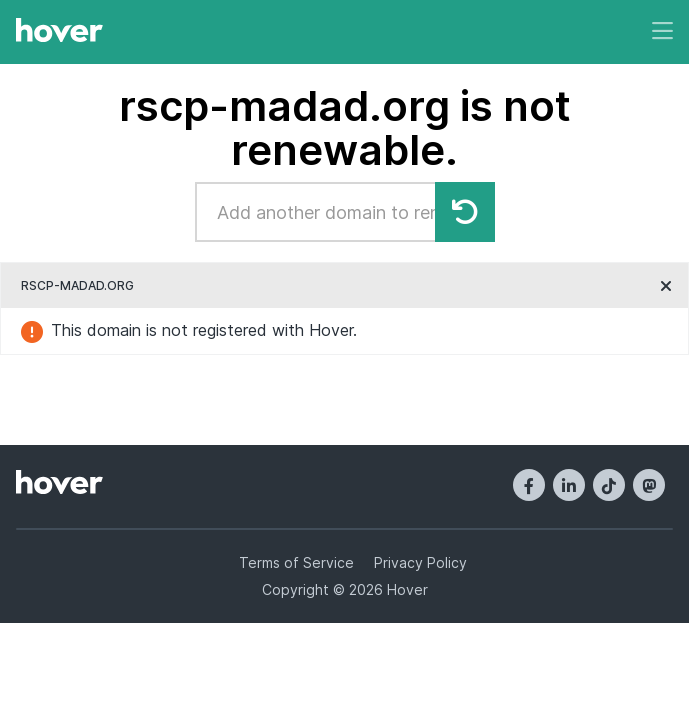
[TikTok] (609, 485)
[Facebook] (529, 485)
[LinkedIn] (569, 485)
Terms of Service (296, 562)
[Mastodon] (649, 485)
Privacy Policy (420, 562)
